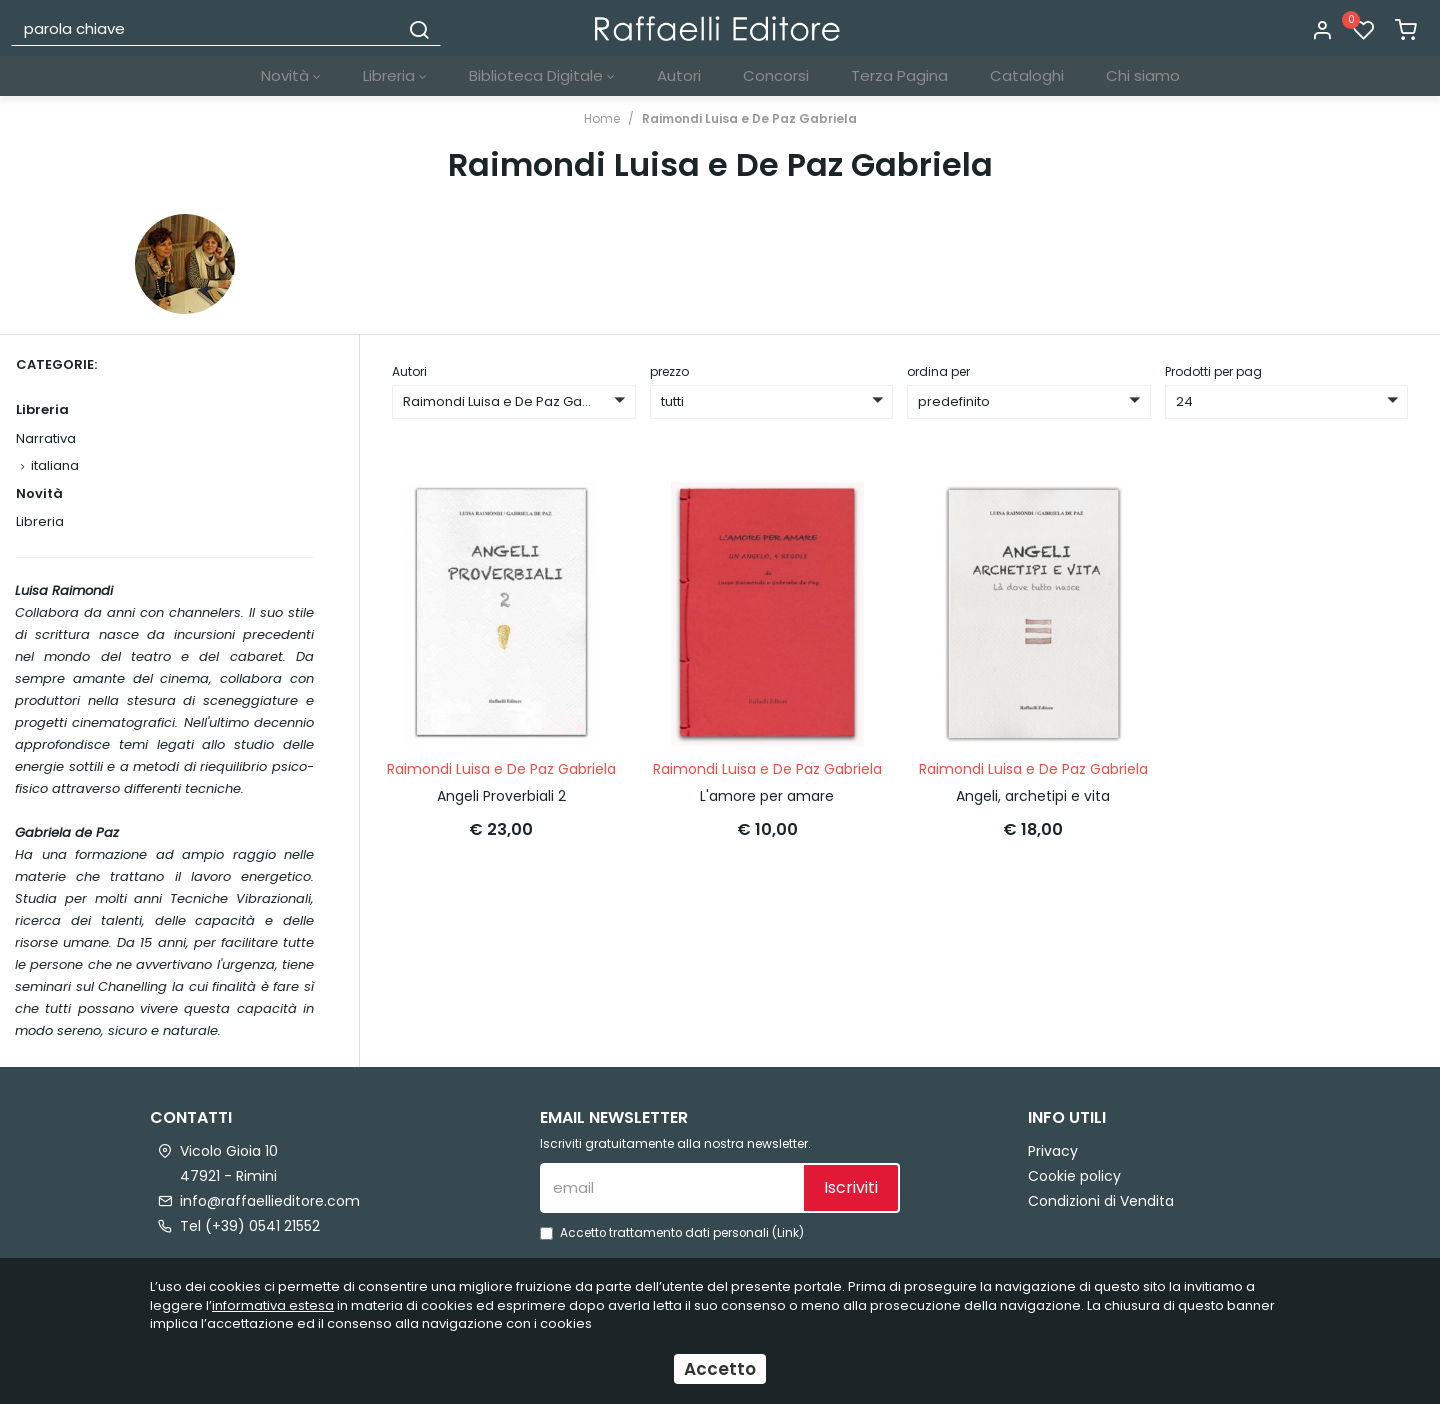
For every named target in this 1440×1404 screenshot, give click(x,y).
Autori (679, 75)
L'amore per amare (767, 795)
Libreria (395, 75)
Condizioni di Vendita (1101, 1201)
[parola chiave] (206, 28)
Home (602, 118)
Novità (291, 75)
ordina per (938, 371)
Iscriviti (851, 1187)
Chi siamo (1143, 75)
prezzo (669, 371)
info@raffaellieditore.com (270, 1201)
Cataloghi (1027, 75)
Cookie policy (1074, 1176)
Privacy (1053, 1151)
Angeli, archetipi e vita (1033, 795)
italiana (55, 465)
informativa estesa (273, 1305)
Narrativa (46, 438)
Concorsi (776, 75)
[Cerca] (419, 28)
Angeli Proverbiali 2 (501, 795)
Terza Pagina (899, 75)
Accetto (720, 1369)
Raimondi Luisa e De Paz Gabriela (749, 118)
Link (788, 1233)
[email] (671, 1188)
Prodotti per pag (1213, 371)
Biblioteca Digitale (542, 75)
